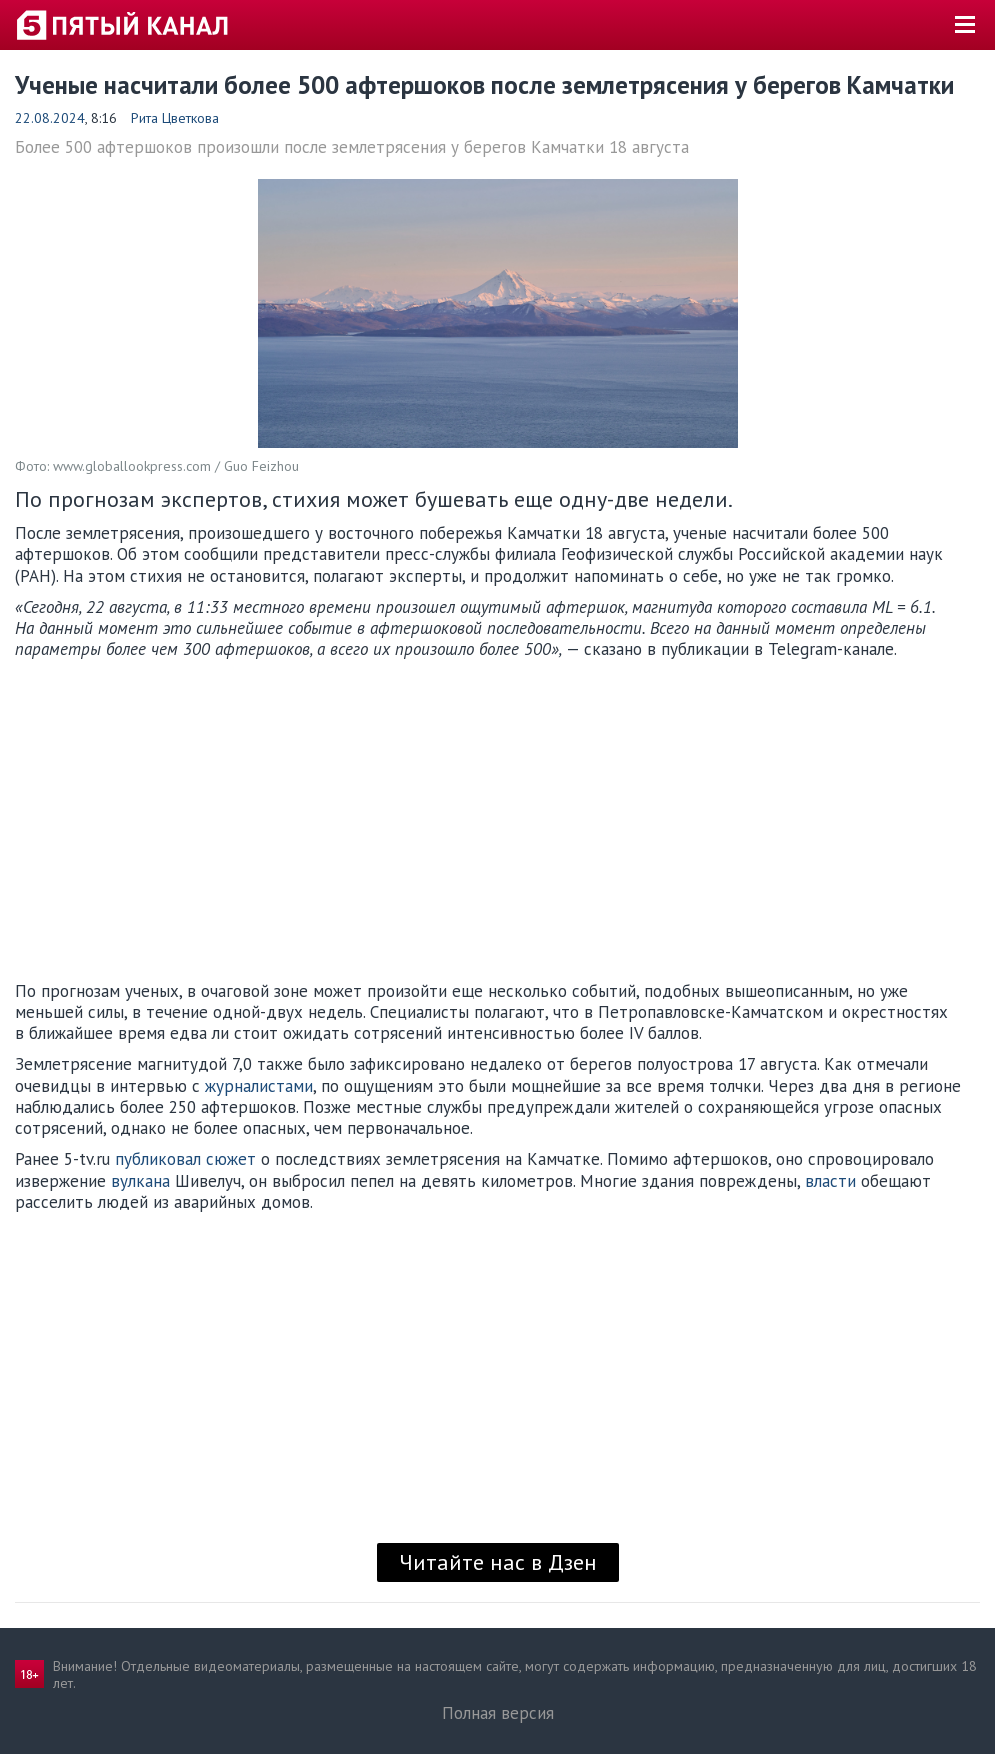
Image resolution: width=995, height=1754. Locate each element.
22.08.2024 (50, 118)
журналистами (259, 1086)
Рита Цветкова (175, 118)
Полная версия (498, 1713)
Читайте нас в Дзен (498, 1562)
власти (830, 1181)
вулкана (140, 1181)
